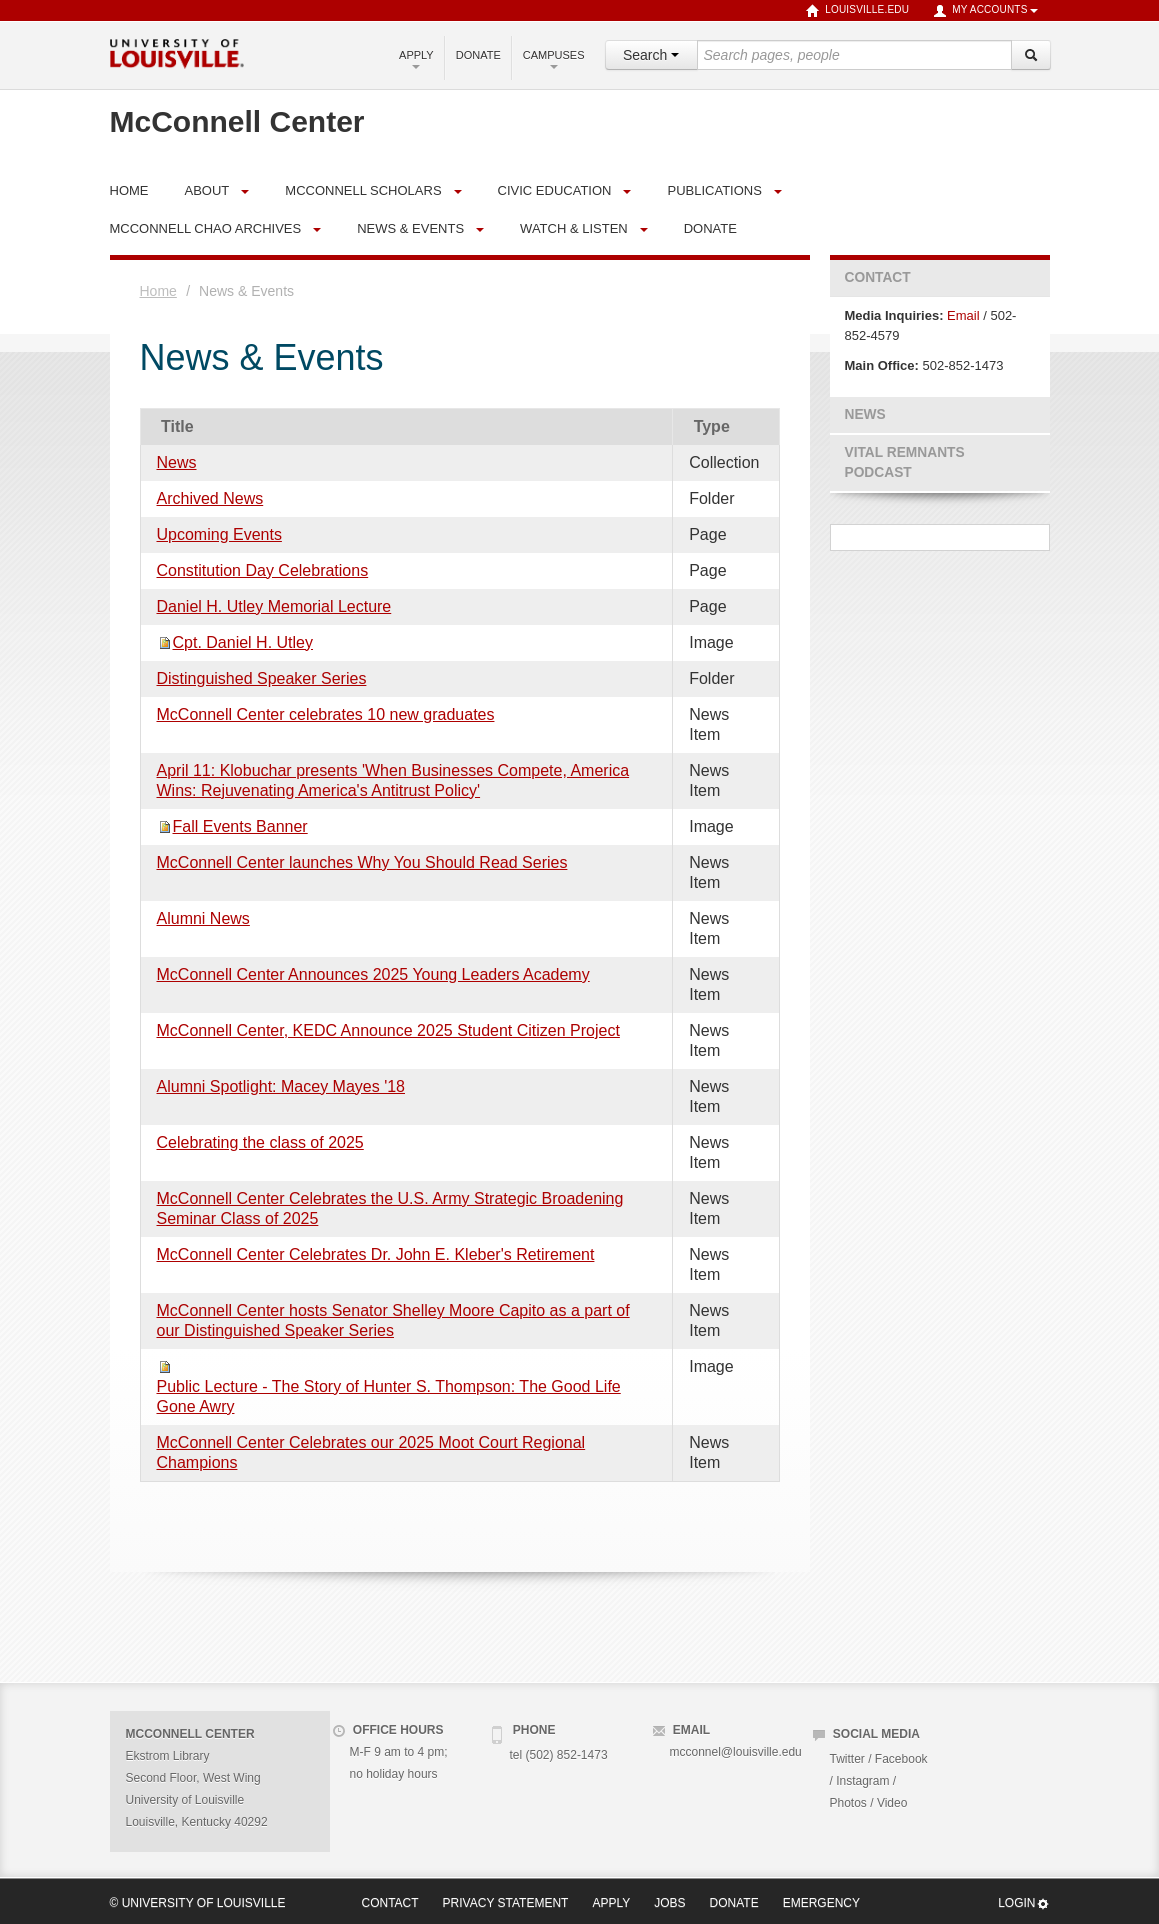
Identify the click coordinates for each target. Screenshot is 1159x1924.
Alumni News (203, 918)
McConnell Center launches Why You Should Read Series (362, 862)
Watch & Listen (574, 228)
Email (963, 315)
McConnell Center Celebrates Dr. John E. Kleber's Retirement (376, 1254)
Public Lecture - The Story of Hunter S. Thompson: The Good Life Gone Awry (389, 1396)
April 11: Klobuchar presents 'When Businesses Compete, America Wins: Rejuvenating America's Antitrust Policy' (393, 780)
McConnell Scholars (363, 190)
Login (1023, 1903)
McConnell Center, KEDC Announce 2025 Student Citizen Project (388, 1030)
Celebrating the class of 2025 (260, 1142)
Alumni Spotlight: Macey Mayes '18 (281, 1086)
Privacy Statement (506, 1903)
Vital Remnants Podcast (905, 462)
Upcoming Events (219, 534)
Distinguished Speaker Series (262, 678)
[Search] (1031, 55)
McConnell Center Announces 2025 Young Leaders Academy (373, 974)
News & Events (410, 228)
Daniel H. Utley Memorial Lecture (274, 606)
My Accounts (985, 11)
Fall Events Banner (240, 826)
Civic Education (555, 190)
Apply (416, 59)
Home (158, 291)
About (207, 190)
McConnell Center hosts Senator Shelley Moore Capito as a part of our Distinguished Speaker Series (393, 1320)
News (177, 462)
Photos (848, 1803)
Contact (878, 277)
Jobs (669, 1903)
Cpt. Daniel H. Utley (243, 642)
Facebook (901, 1759)
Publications (714, 190)
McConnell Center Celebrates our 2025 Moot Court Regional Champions (371, 1452)
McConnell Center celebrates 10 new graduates (326, 714)
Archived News (210, 498)
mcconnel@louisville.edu (736, 1752)
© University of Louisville (198, 1903)
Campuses (554, 59)
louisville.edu (857, 11)
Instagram (862, 1781)
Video (892, 1803)
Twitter (847, 1759)
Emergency (821, 1903)
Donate (478, 55)
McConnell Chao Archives (206, 228)
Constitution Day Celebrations (263, 570)
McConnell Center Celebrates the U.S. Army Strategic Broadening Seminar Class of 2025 (390, 1208)
